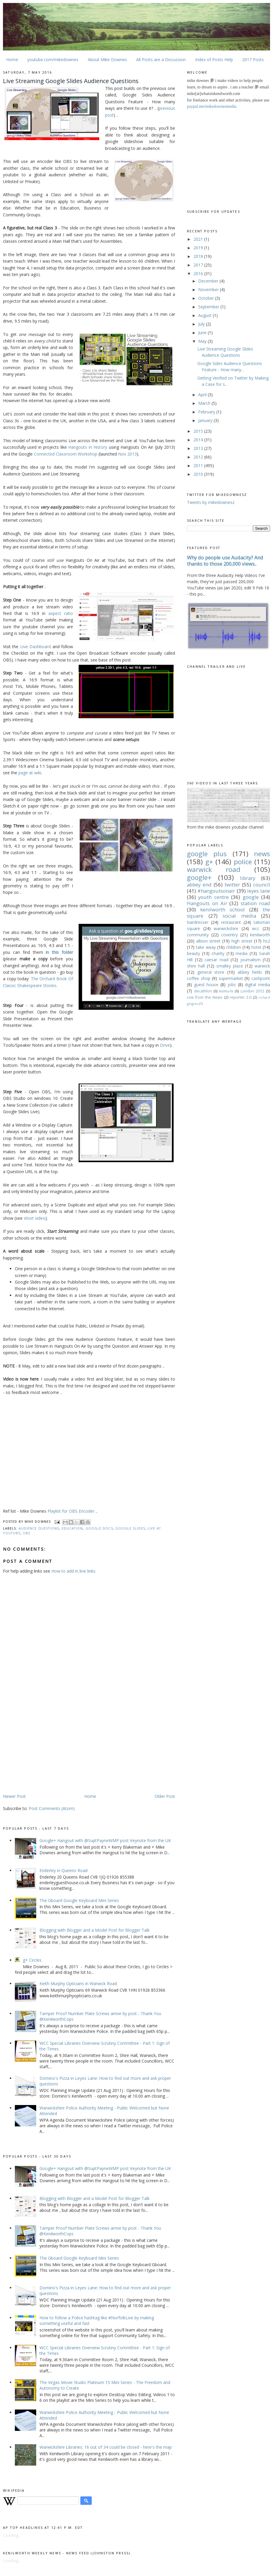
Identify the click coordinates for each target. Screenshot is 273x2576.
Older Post (165, 1796)
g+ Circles (32, 1960)
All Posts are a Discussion (161, 59)
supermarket (231, 978)
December (209, 281)
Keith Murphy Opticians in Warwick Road (78, 1983)
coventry (229, 935)
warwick (262, 966)
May (203, 341)
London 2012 (252, 991)
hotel (256, 947)
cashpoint (260, 978)
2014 (198, 439)
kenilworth (260, 935)
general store (211, 972)
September (209, 307)
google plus (207, 853)
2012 (198, 457)
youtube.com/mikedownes (52, 59)
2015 (198, 431)
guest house (206, 984)
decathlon (203, 991)
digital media (257, 984)
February (207, 412)
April (203, 394)
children (233, 947)
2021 (198, 239)
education (72, 1528)
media (241, 953)
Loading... (12, 2535)
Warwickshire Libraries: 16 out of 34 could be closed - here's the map (105, 2447)
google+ (199, 877)
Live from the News (205, 997)
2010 (198, 474)
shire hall (196, 966)
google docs (99, 1528)
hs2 (266, 941)
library (247, 878)
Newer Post (14, 1796)
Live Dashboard (35, 646)
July (202, 324)
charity (218, 953)
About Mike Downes (107, 59)
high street (242, 941)
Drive (165, 1045)
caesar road (216, 959)
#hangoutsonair (216, 890)
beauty (193, 953)
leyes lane (258, 890)
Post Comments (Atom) (52, 1808)
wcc (255, 928)
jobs (232, 984)
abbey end (199, 884)
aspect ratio (60, 613)
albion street (208, 941)
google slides (130, 1528)
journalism (250, 959)
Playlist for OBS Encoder (70, 1511)
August (205, 315)
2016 (198, 273)
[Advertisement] (53, 1746)
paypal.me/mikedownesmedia (212, 106)
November (209, 289)
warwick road (213, 869)
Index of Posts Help (214, 59)
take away (206, 947)
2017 (198, 265)
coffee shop (198, 978)
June (203, 332)
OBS (26, 1533)
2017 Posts (253, 59)
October (206, 298)
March (205, 403)
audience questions (39, 1528)
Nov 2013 (127, 454)
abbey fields (250, 972)
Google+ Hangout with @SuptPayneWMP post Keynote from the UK (105, 1840)
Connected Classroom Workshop (65, 454)
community (198, 935)
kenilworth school (222, 909)
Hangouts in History (87, 447)
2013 (198, 448)
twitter (232, 884)
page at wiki (29, 772)
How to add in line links (73, 1571)
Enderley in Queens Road (63, 1870)
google (251, 897)
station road (255, 903)
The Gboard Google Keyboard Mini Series (79, 1900)
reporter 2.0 (240, 997)
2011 (198, 465)
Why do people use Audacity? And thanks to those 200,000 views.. (225, 560)
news (262, 853)
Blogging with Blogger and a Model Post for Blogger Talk (94, 1930)
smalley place (229, 966)
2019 (198, 247)
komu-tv (226, 991)
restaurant (231, 922)
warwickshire (226, 928)
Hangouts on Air (207, 903)
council (261, 884)
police (243, 861)
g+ (209, 861)
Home (12, 59)
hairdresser (197, 922)
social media (239, 915)
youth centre (213, 897)
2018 (198, 256)
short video (34, 1218)
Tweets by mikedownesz (210, 502)
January (206, 420)
